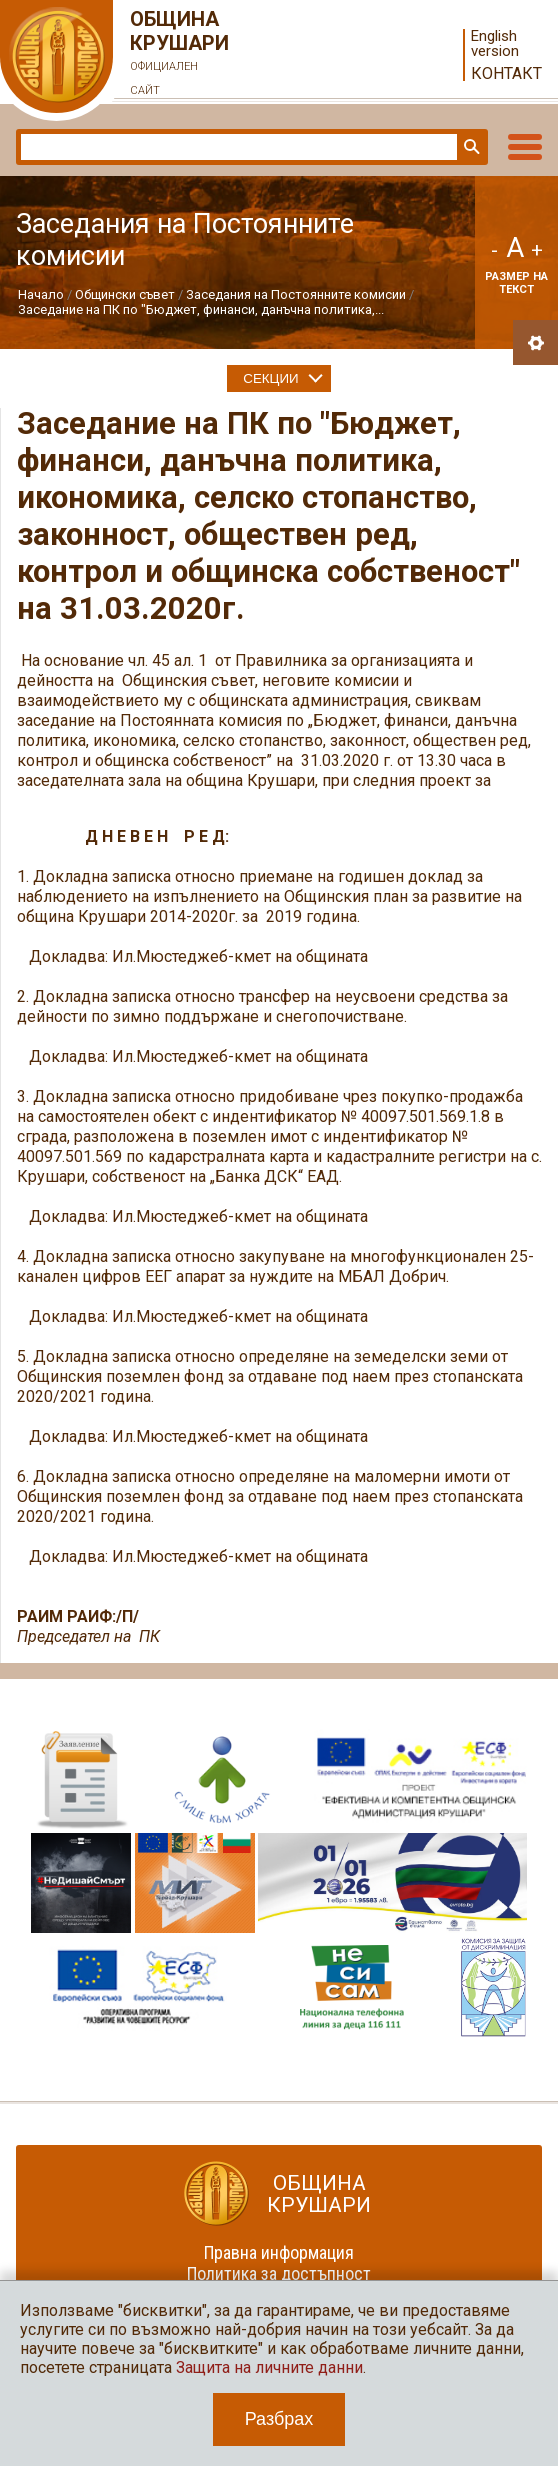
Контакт (506, 73)
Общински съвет (125, 294)
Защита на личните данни (269, 2367)
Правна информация (279, 2252)
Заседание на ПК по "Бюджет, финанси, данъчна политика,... (201, 309)
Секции (270, 378)
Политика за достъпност (279, 2273)
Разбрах (279, 2419)
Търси (470, 147)
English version (495, 44)
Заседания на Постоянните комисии (296, 294)
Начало (41, 294)
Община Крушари (180, 55)
